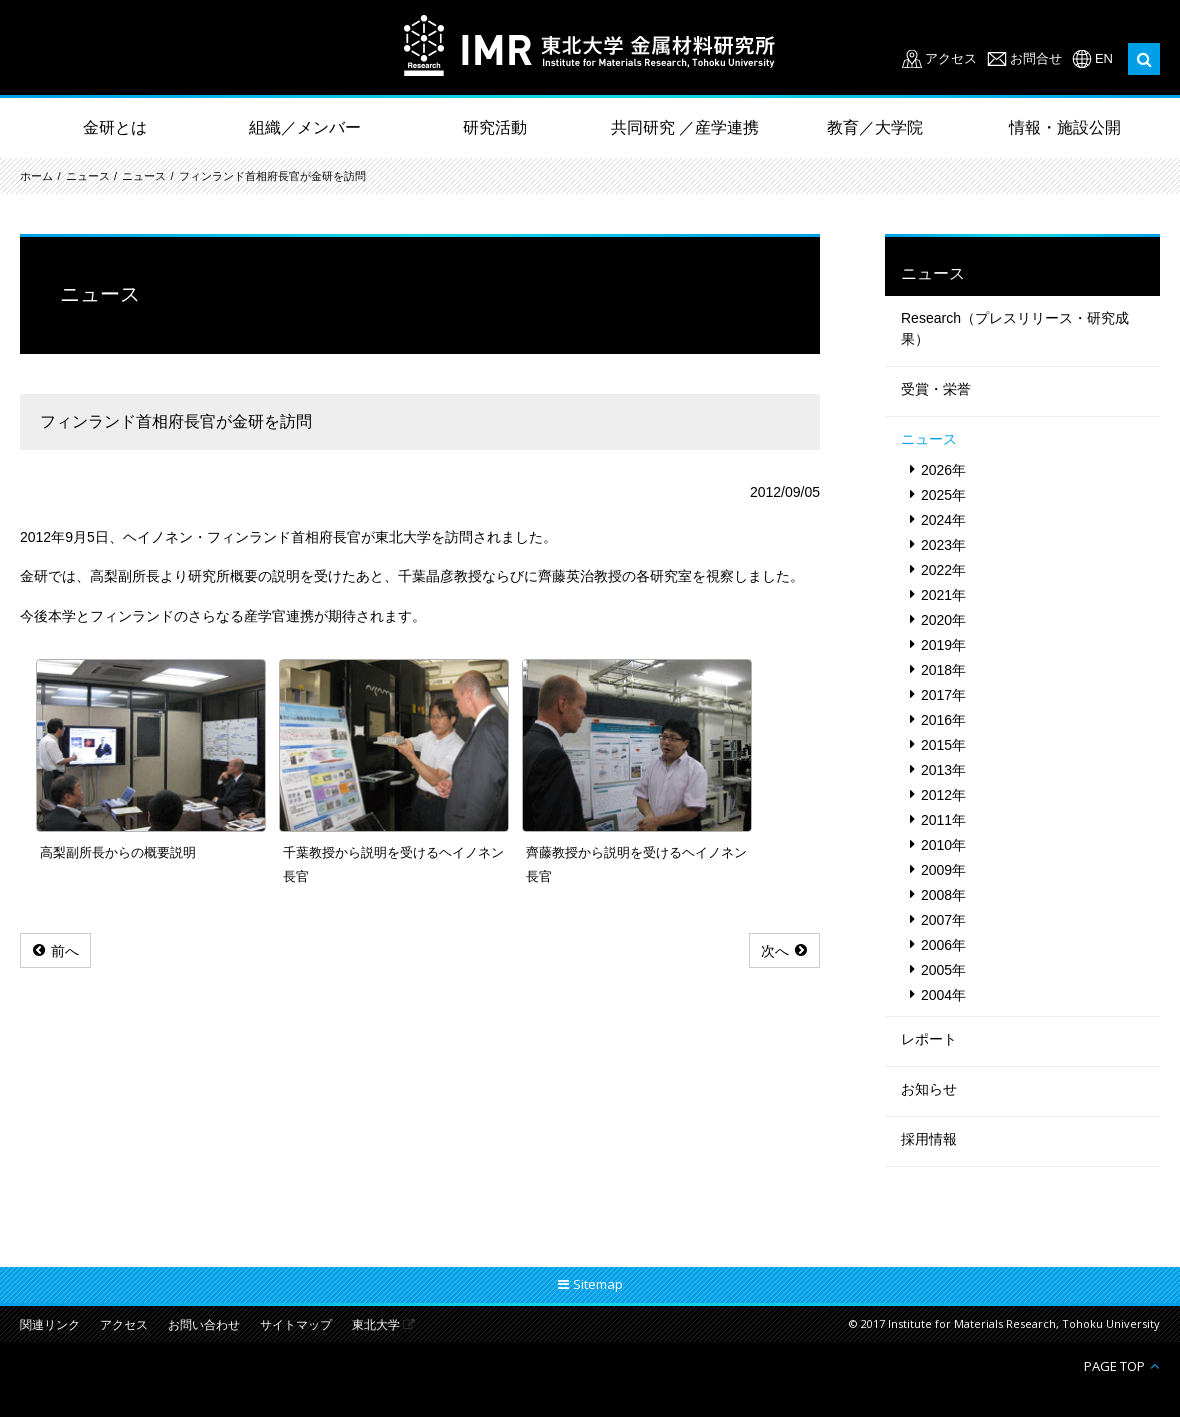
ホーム (36, 176)
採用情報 (929, 1139)
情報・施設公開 (1065, 127)
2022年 (943, 570)
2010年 (943, 845)
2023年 (943, 545)
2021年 (943, 595)
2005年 (943, 970)
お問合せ (1036, 58)
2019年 (943, 645)
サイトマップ (296, 1325)
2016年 (943, 720)
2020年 (943, 620)
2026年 (943, 470)
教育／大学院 (875, 127)
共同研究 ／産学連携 (685, 127)
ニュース (88, 176)
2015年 (943, 745)
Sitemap (598, 1284)
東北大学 (376, 1325)
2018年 (943, 670)
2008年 (943, 895)
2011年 (943, 820)
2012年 (943, 795)
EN (1104, 58)
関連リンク (50, 1325)
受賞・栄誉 (936, 389)
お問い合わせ (204, 1325)
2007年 (943, 920)
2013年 (943, 770)
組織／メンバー (305, 127)
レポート (929, 1039)
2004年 (943, 995)
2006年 (943, 945)
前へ (65, 951)
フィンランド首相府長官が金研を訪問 (272, 176)
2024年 (943, 520)
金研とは (115, 127)
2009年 (943, 870)
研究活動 (495, 127)
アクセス (951, 58)
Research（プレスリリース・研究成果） (1015, 328)
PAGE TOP (1114, 1365)
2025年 (943, 495)
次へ (775, 951)
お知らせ (929, 1089)
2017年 (943, 695)
